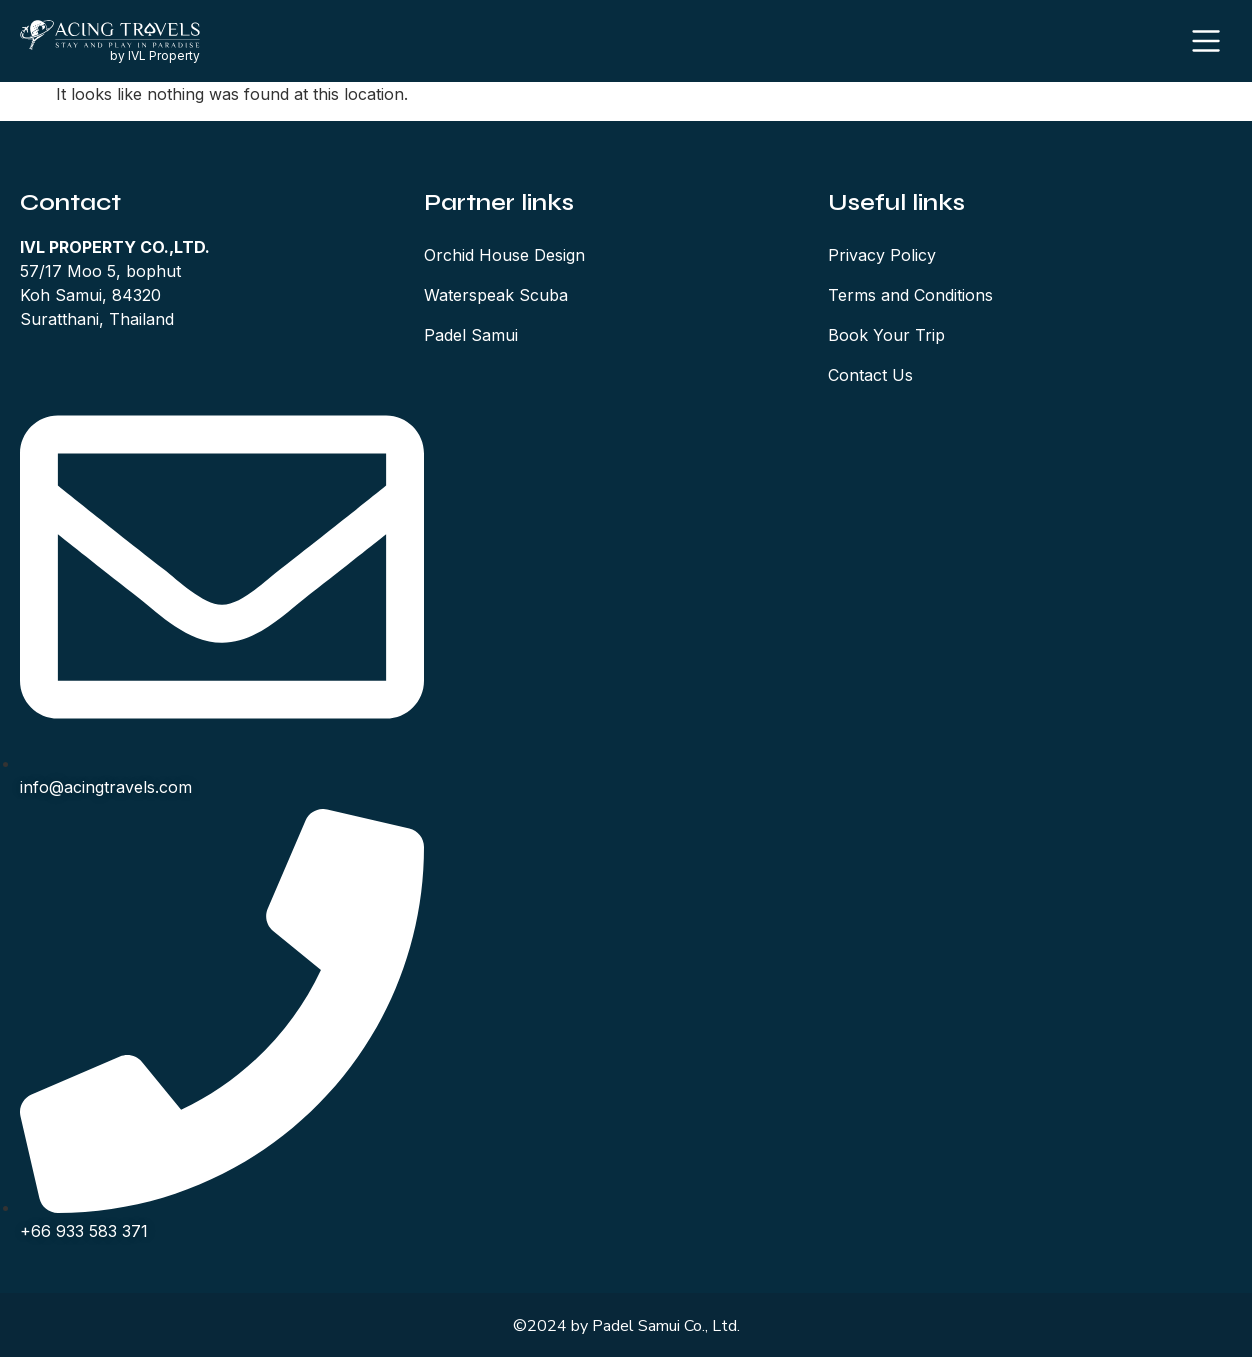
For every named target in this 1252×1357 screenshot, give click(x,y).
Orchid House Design (504, 255)
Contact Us (870, 375)
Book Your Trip (886, 335)
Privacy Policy (882, 255)
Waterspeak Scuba (496, 295)
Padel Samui (471, 335)
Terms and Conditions (910, 295)
